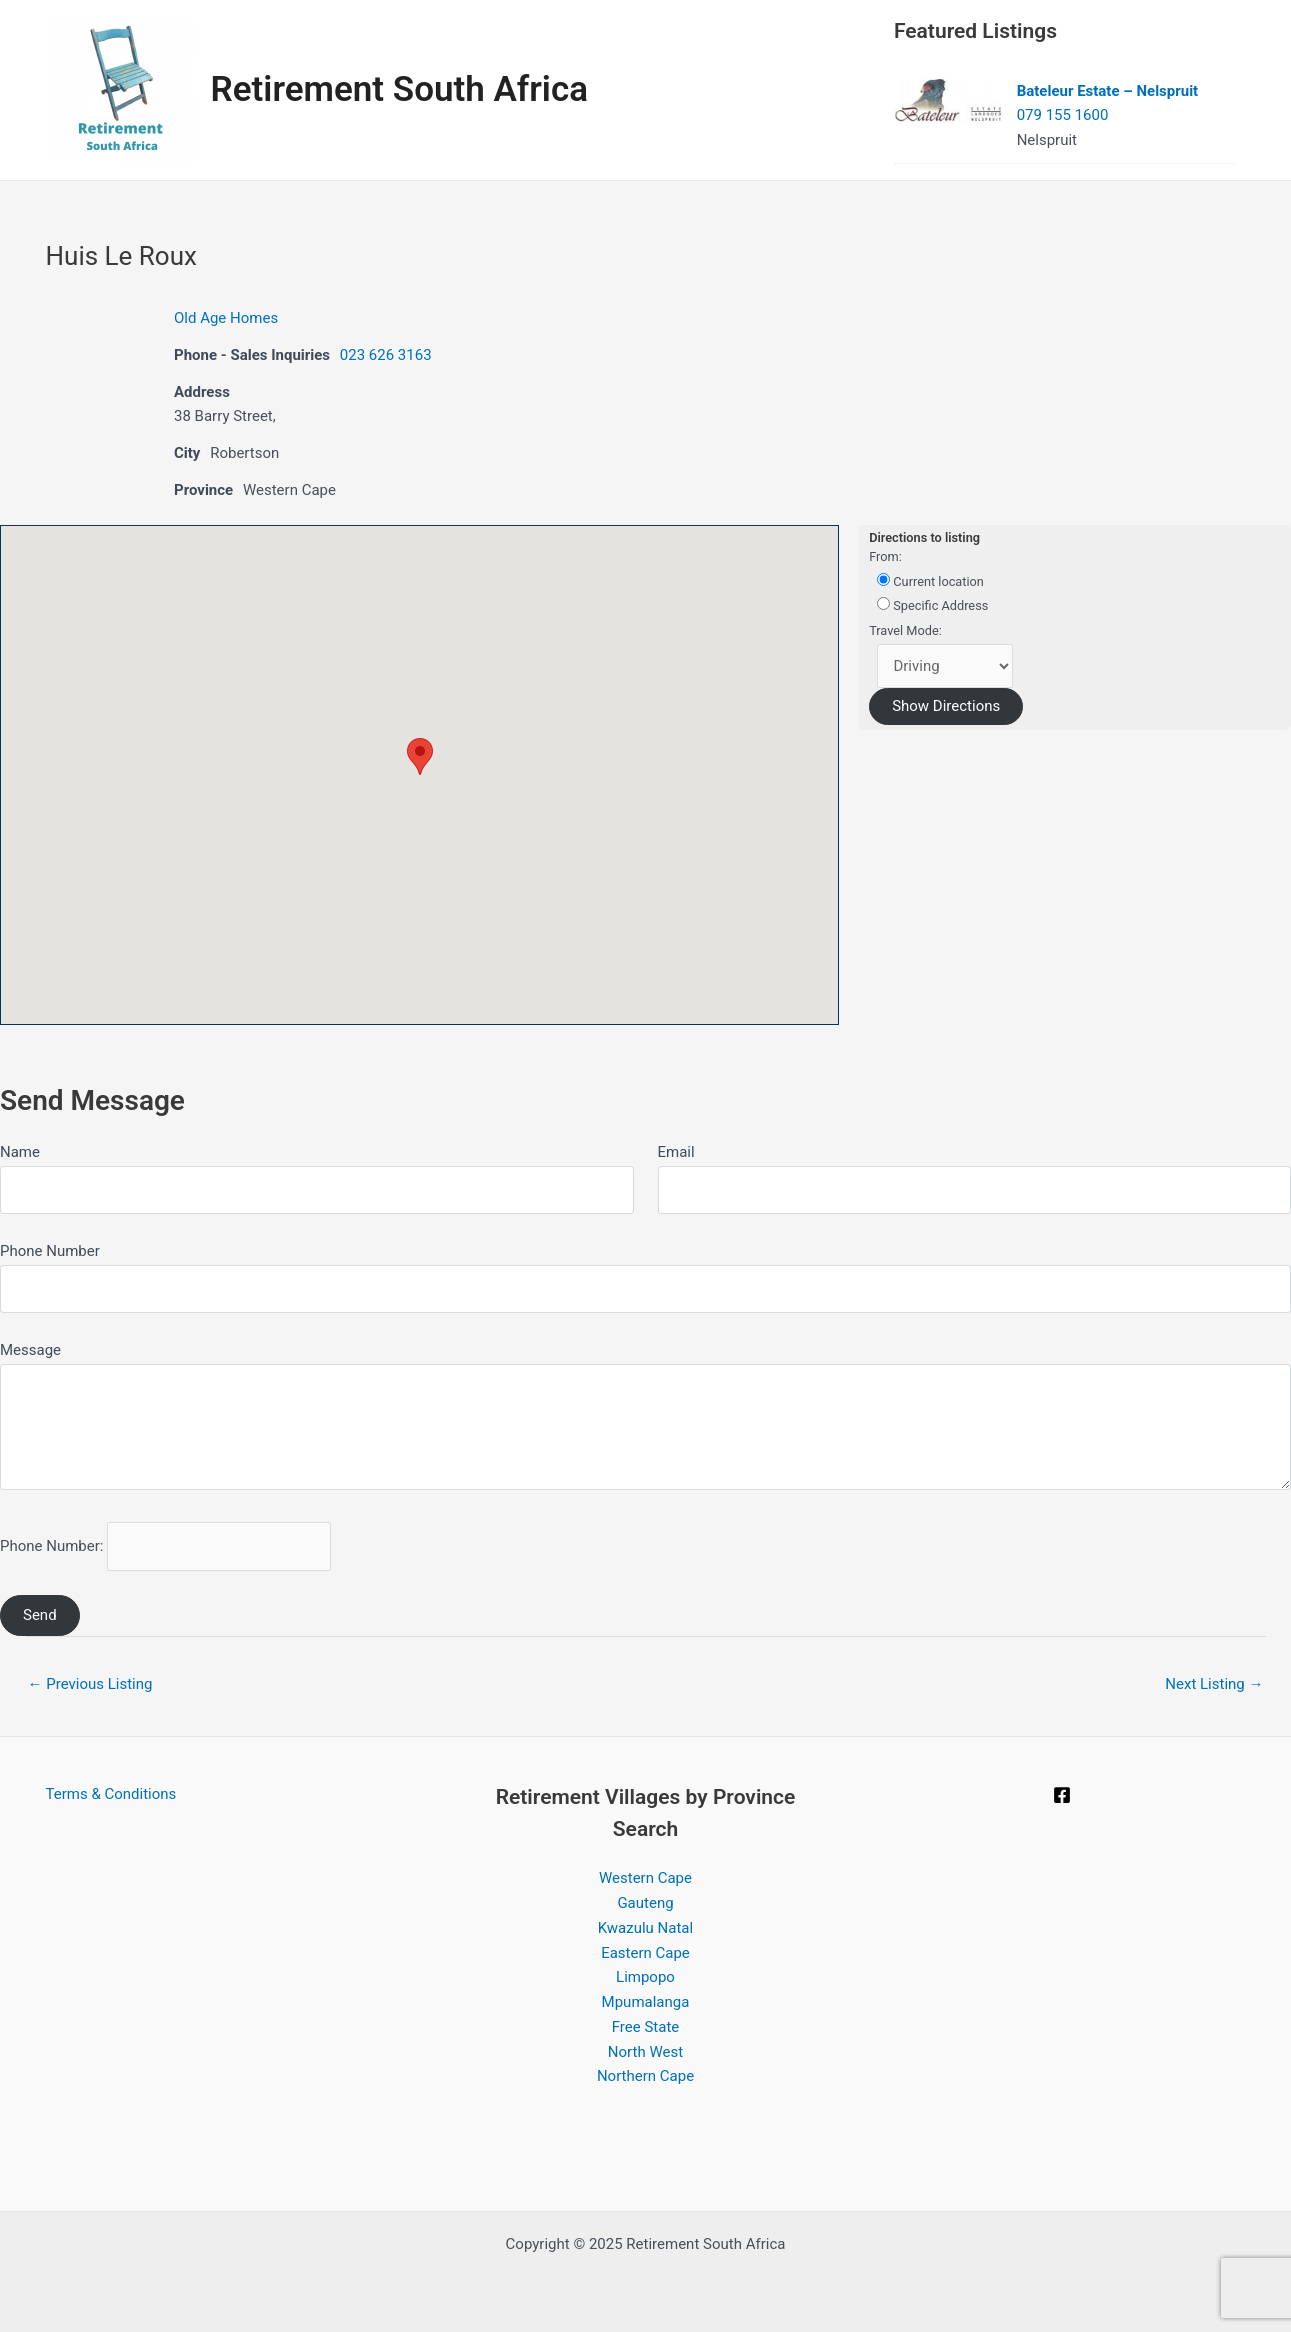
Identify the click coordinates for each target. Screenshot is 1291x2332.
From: (885, 556)
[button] (420, 756)
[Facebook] (1062, 1795)
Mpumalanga (646, 2002)
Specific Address (932, 605)
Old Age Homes (226, 318)
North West (645, 2052)
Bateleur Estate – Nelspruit (1108, 91)
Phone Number (50, 1251)
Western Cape (645, 1878)
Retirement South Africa (400, 89)
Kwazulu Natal (645, 1928)
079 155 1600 (1063, 115)
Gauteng (645, 1903)
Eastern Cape (645, 1953)
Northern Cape (645, 2076)
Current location (930, 581)
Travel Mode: (905, 630)
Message (30, 1350)
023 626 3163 (386, 355)
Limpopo (645, 1977)
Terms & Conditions (111, 1794)
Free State (646, 2027)
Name (20, 1152)
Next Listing (1214, 1684)
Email (676, 1152)
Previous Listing (90, 1684)
